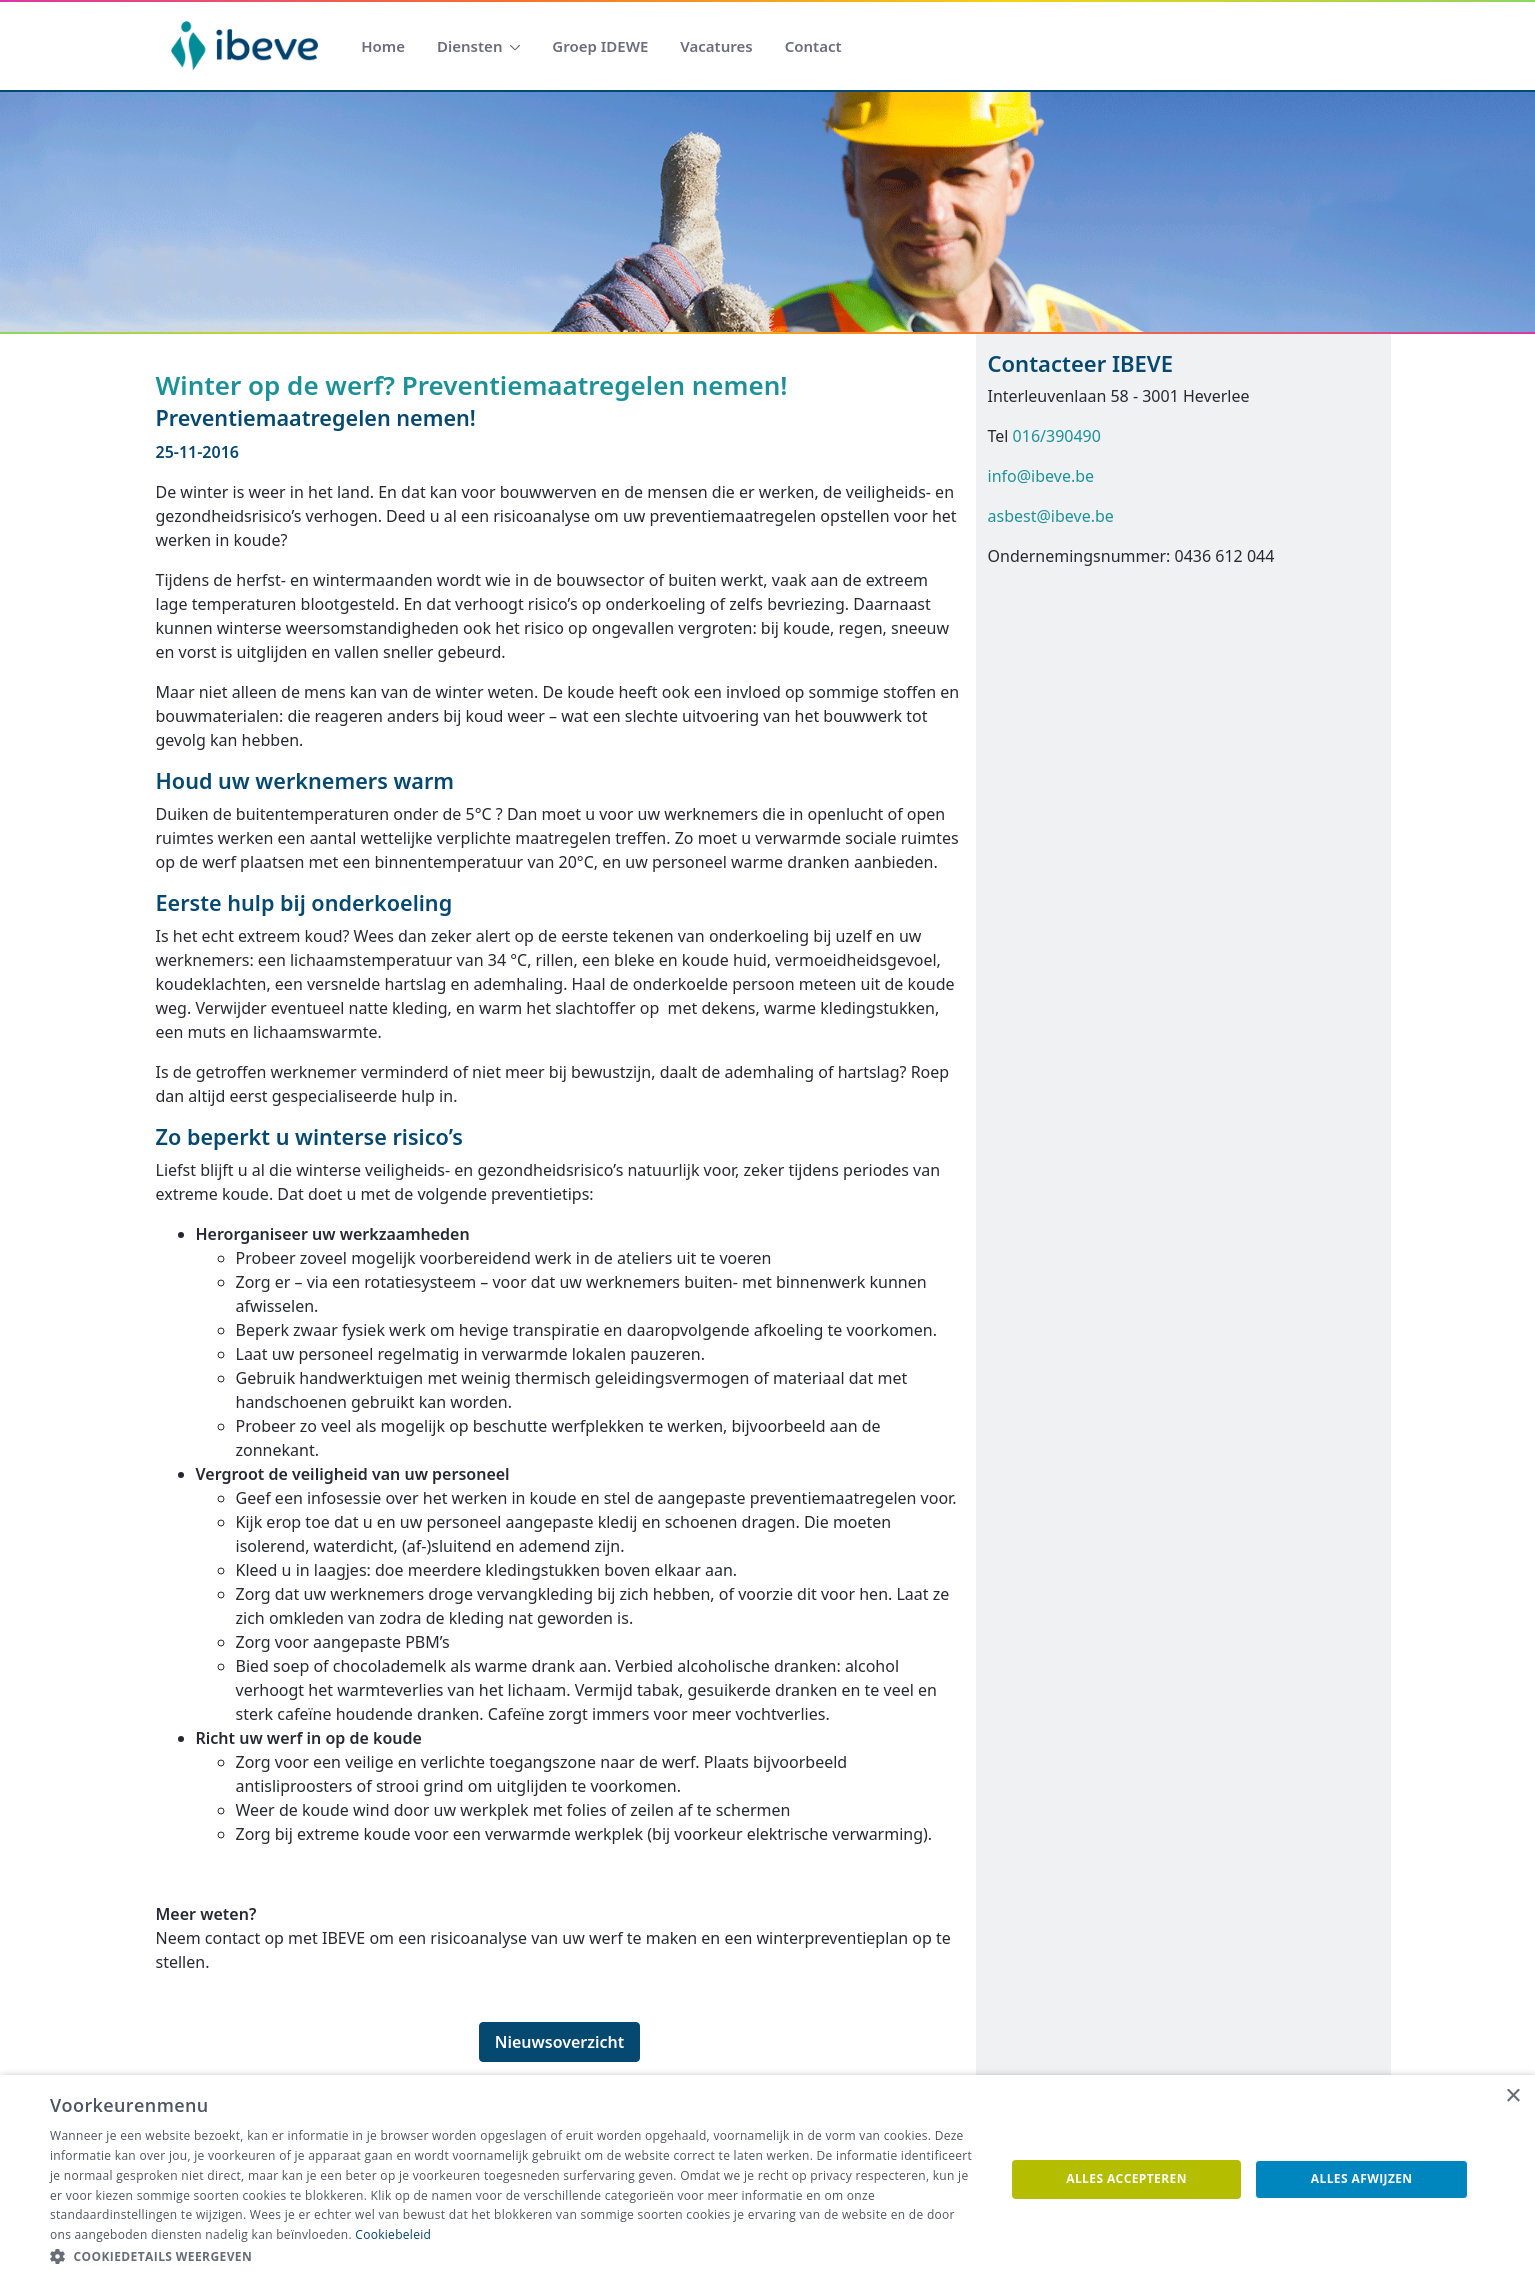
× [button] (1512, 2096)
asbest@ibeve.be (1051, 516)
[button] (513, 2257)
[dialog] (767, 2179)
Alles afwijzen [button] (1362, 2178)
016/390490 (1057, 436)
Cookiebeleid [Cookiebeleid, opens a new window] (393, 2234)
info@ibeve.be (1041, 476)
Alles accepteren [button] (1126, 2178)
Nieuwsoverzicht (560, 2042)
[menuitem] (383, 46)
